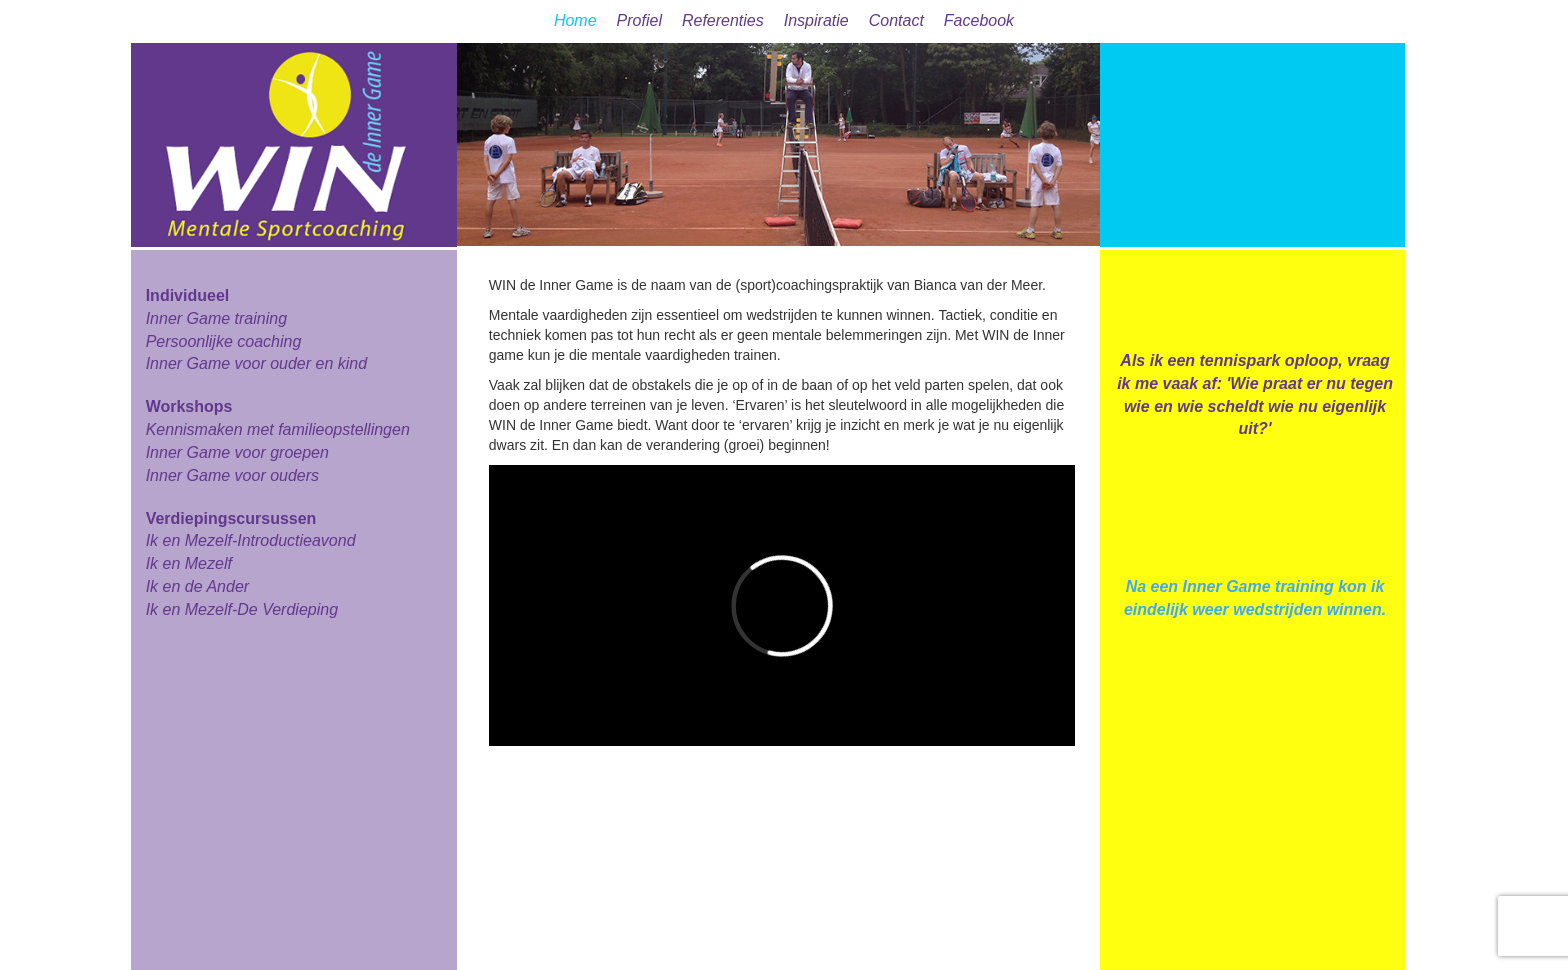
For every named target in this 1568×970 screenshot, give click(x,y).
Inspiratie (816, 20)
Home (575, 20)
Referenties (723, 20)
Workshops (189, 406)
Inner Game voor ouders (232, 475)
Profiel (639, 20)
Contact (896, 20)
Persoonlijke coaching (224, 341)
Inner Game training (216, 318)
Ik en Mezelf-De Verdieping (242, 609)
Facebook (979, 20)
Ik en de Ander (197, 586)
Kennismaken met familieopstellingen (278, 429)
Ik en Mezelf (189, 563)
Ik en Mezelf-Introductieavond (251, 540)
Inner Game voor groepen (237, 452)
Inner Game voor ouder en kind (256, 363)
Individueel (188, 295)
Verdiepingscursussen (231, 518)
